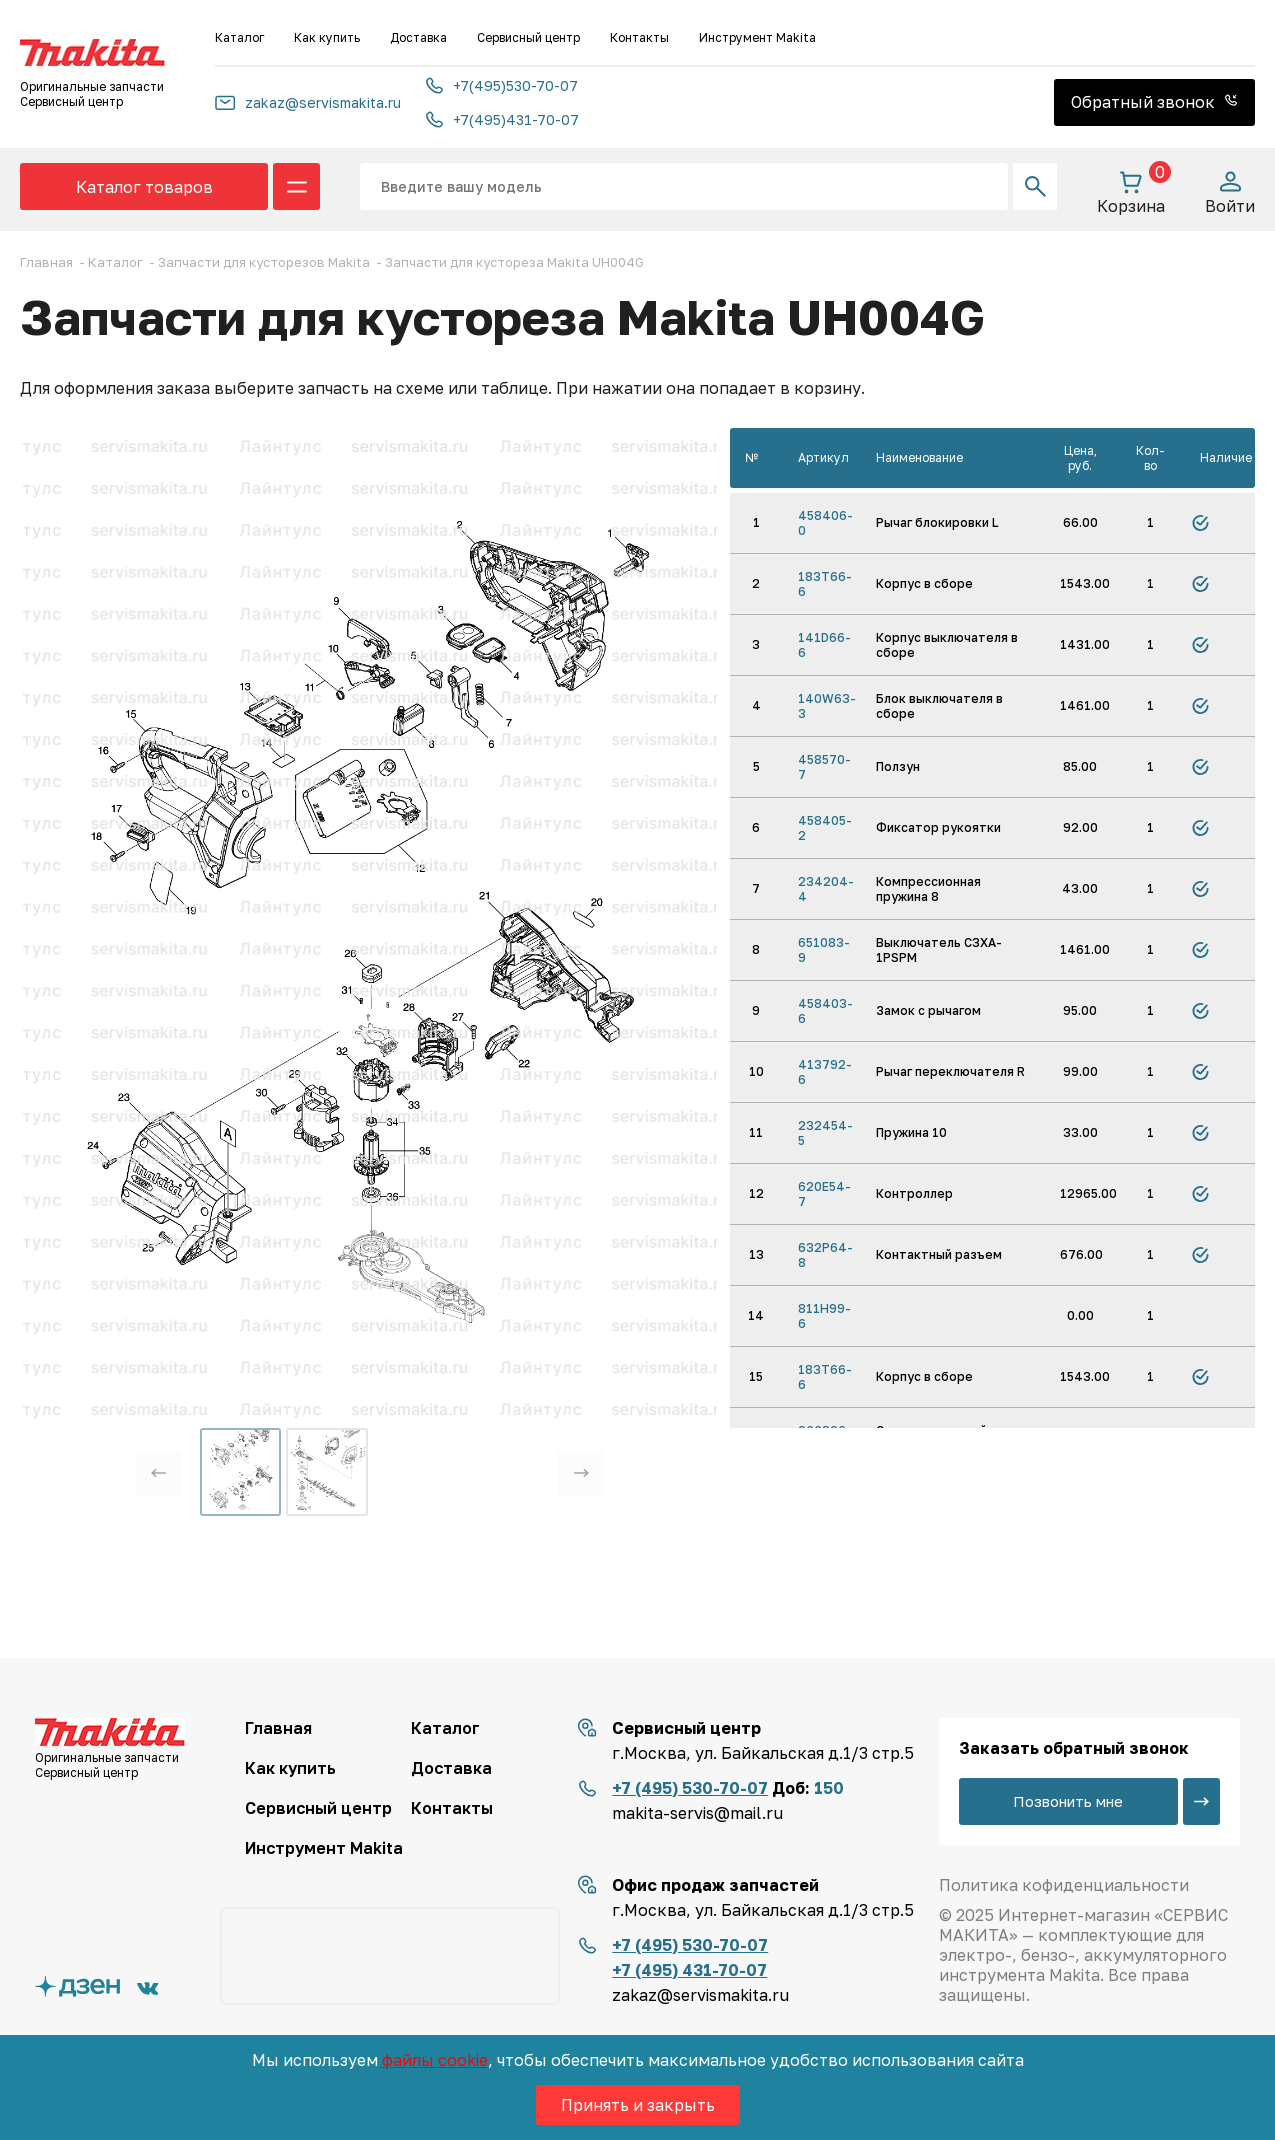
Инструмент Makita (757, 37)
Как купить (327, 37)
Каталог (239, 37)
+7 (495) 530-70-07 (690, 1788)
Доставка (418, 37)
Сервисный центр (528, 37)
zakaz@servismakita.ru (308, 102)
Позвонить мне (1068, 1801)
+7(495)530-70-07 (502, 85)
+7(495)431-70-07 (502, 119)
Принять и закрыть (638, 2105)
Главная (278, 1728)
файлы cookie (435, 2060)
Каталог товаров (144, 187)
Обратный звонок (1154, 102)
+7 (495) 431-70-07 (689, 1970)
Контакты (639, 37)
